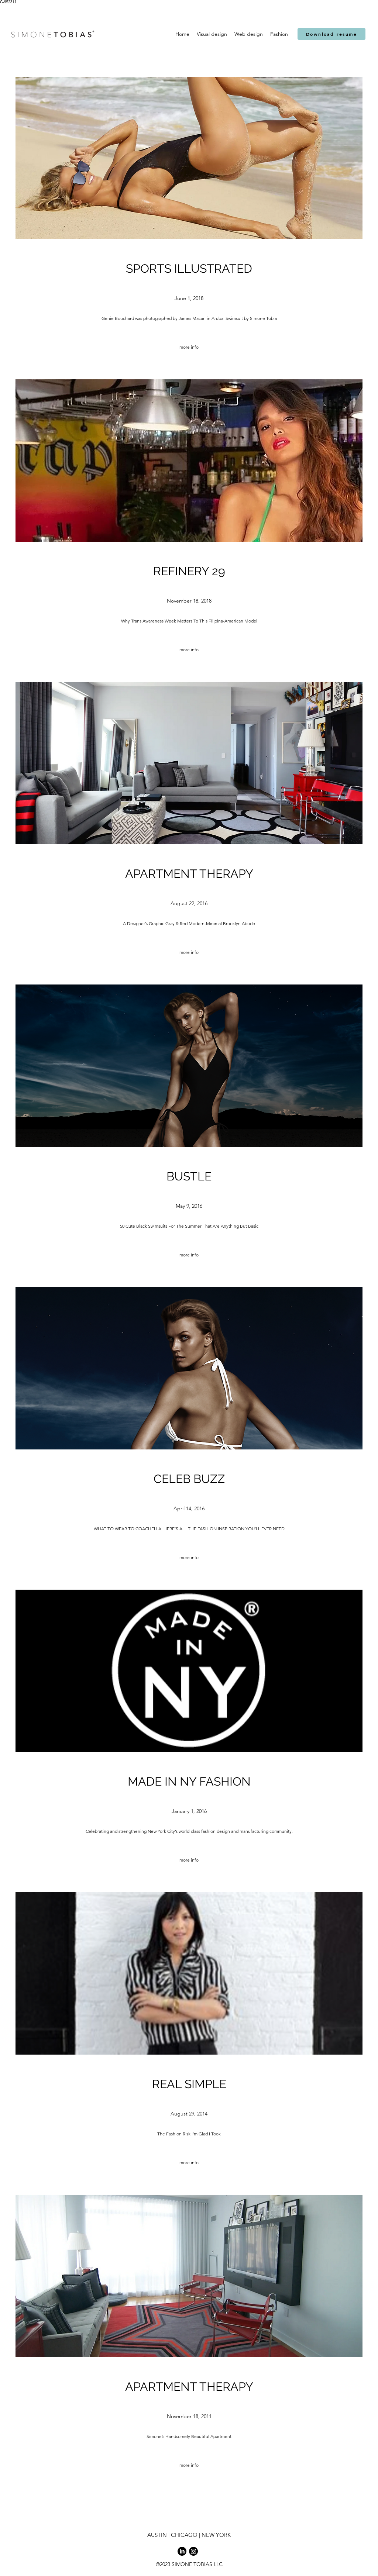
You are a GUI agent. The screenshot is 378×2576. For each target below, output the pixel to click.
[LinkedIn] (182, 2551)
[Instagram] (193, 2551)
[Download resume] (331, 34)
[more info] (189, 347)
